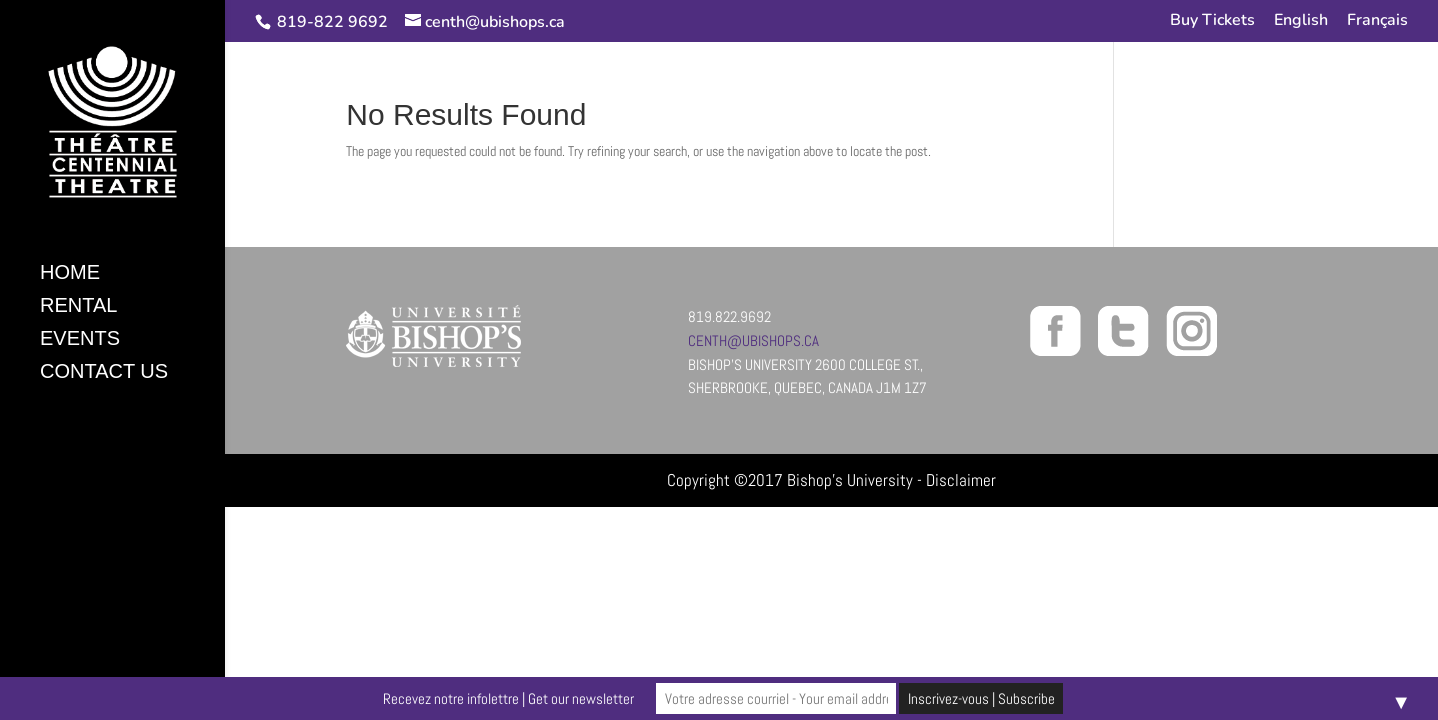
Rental (78, 307)
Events (80, 340)
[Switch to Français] (1377, 26)
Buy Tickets (1212, 21)
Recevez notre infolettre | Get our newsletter (508, 698)
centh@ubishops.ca (753, 340)
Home (70, 274)
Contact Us (104, 373)
